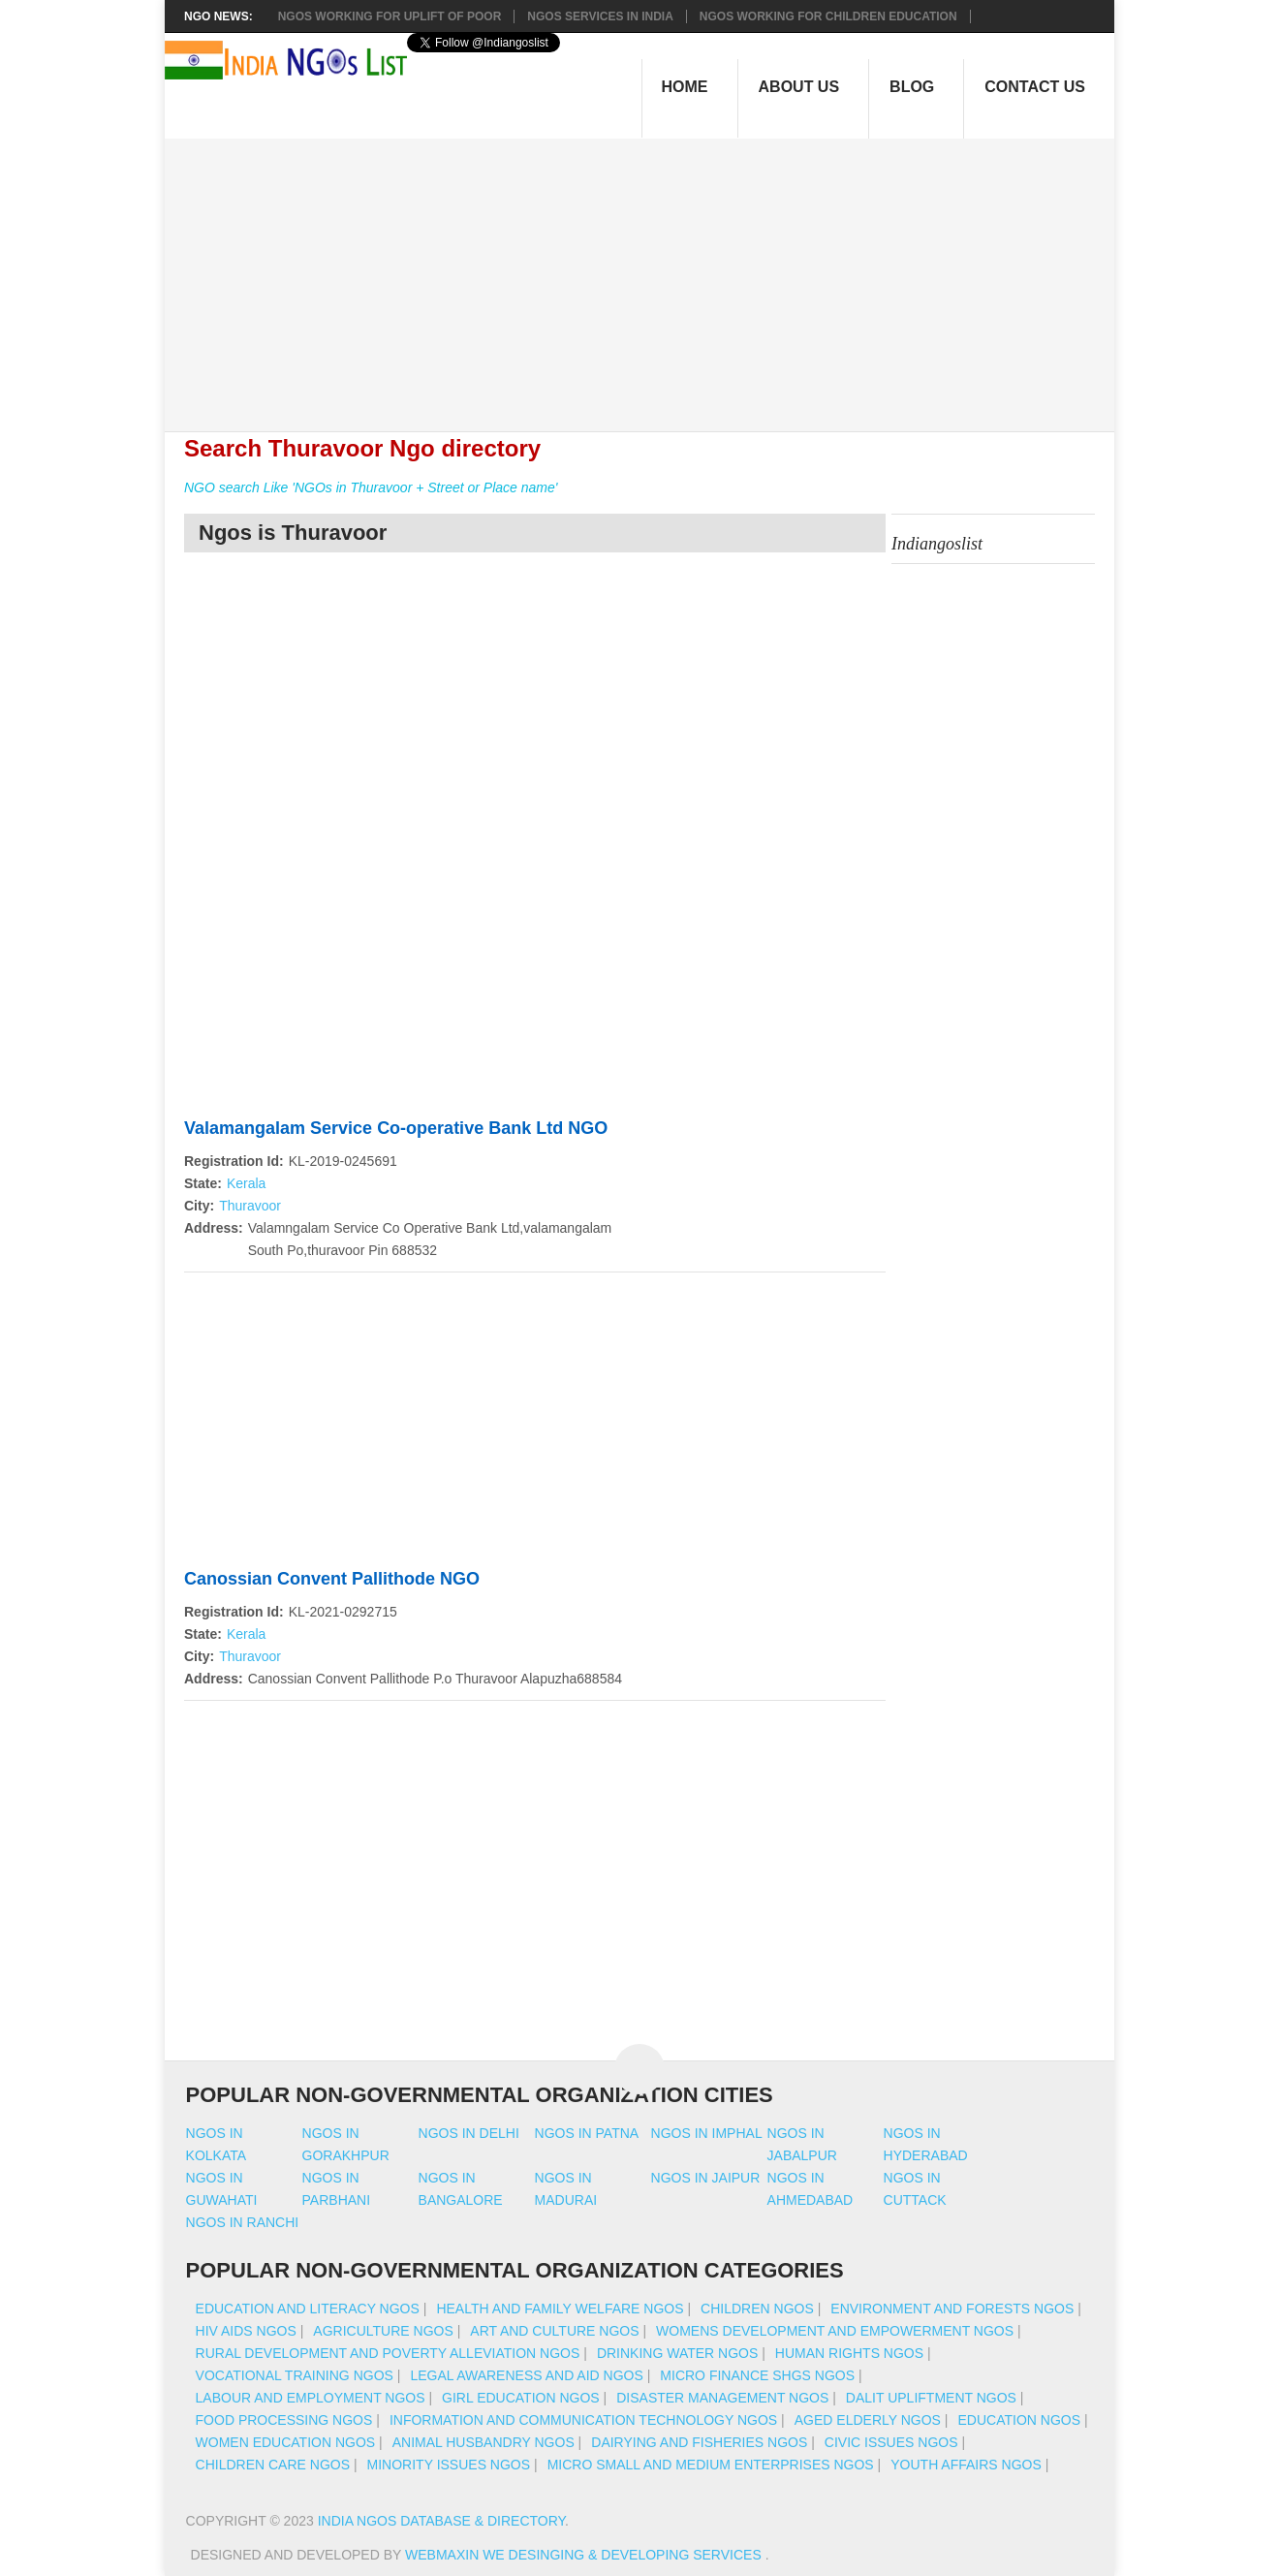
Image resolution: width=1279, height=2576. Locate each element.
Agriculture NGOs (382, 2331)
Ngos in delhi (469, 2133)
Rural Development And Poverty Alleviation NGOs (388, 2353)
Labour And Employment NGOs (310, 2397)
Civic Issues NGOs (891, 2442)
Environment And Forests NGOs (952, 2308)
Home (685, 87)
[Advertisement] (649, 274)
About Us (799, 87)
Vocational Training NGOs (294, 2375)
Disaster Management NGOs (722, 2397)
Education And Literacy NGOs (308, 2308)
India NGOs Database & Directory (441, 2521)
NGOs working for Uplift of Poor (390, 16)
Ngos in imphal (707, 2133)
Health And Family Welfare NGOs (559, 2308)
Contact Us (1034, 87)
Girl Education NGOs (521, 2397)
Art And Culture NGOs (554, 2331)
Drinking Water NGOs (677, 2353)
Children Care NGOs (273, 2464)
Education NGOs (1018, 2420)
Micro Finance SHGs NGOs (757, 2375)
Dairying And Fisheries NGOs (699, 2442)
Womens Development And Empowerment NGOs (835, 2331)
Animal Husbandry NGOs (483, 2442)
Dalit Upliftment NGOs (931, 2397)
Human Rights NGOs (849, 2353)
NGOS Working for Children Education (828, 16)
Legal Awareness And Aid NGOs (526, 2375)
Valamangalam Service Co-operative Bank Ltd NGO (396, 1128)
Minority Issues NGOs (449, 2464)
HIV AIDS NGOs (246, 2331)
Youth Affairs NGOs (966, 2464)
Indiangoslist (937, 543)
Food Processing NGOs (284, 2420)
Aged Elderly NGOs (868, 2420)
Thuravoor (250, 1205)
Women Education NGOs (286, 2442)
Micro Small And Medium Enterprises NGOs (710, 2464)
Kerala (246, 1183)
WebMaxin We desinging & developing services (585, 2554)
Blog (911, 87)
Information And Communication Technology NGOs (583, 2420)
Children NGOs (757, 2308)
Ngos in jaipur (706, 2177)
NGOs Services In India (599, 16)
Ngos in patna (587, 2133)
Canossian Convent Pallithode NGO (332, 1578)
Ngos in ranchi (242, 2222)
